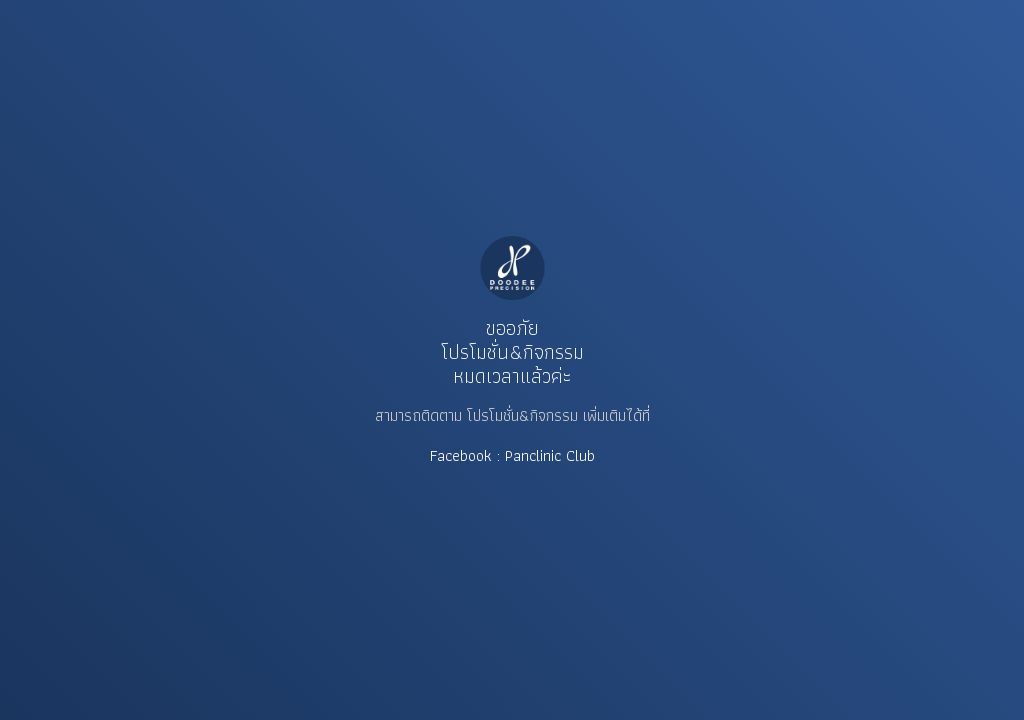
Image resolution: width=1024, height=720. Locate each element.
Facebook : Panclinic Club (512, 455)
